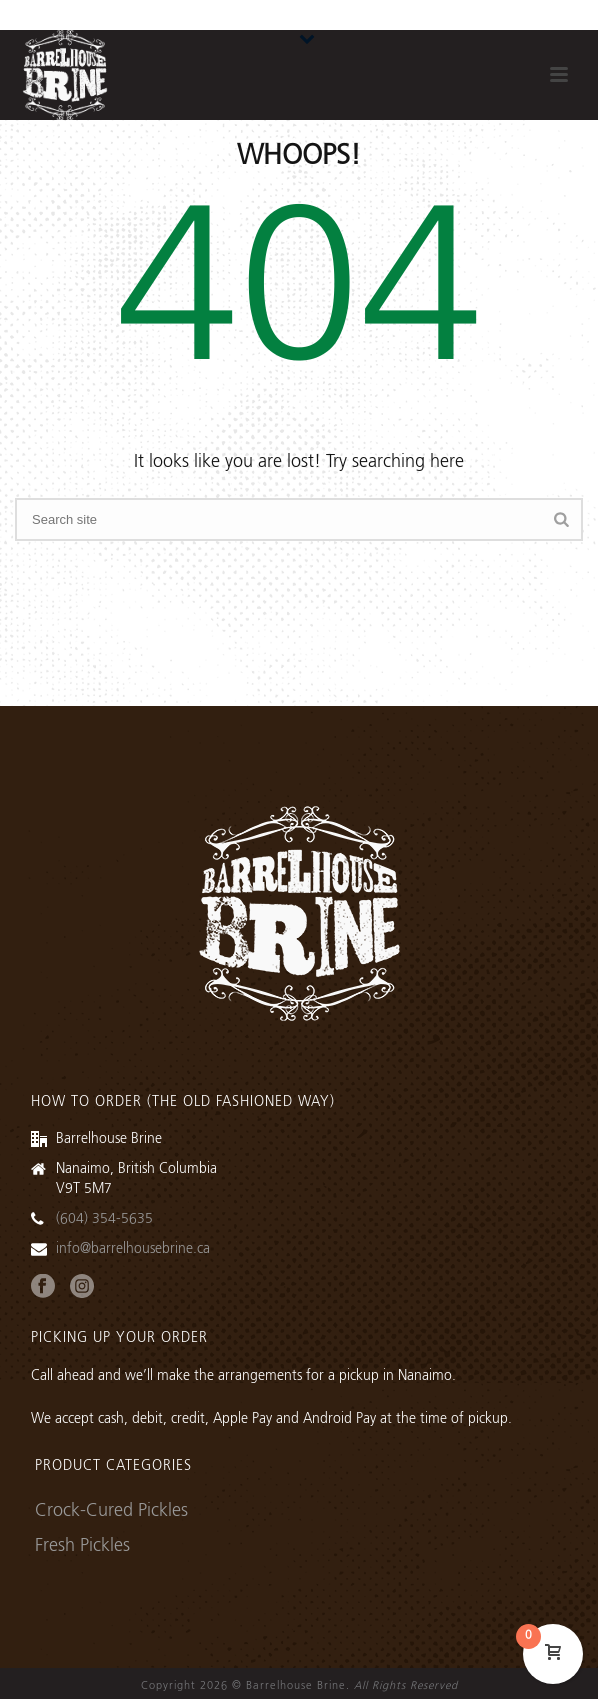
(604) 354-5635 (104, 1219)
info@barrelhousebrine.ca (133, 1249)
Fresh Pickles (82, 1546)
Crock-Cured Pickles (111, 1511)
